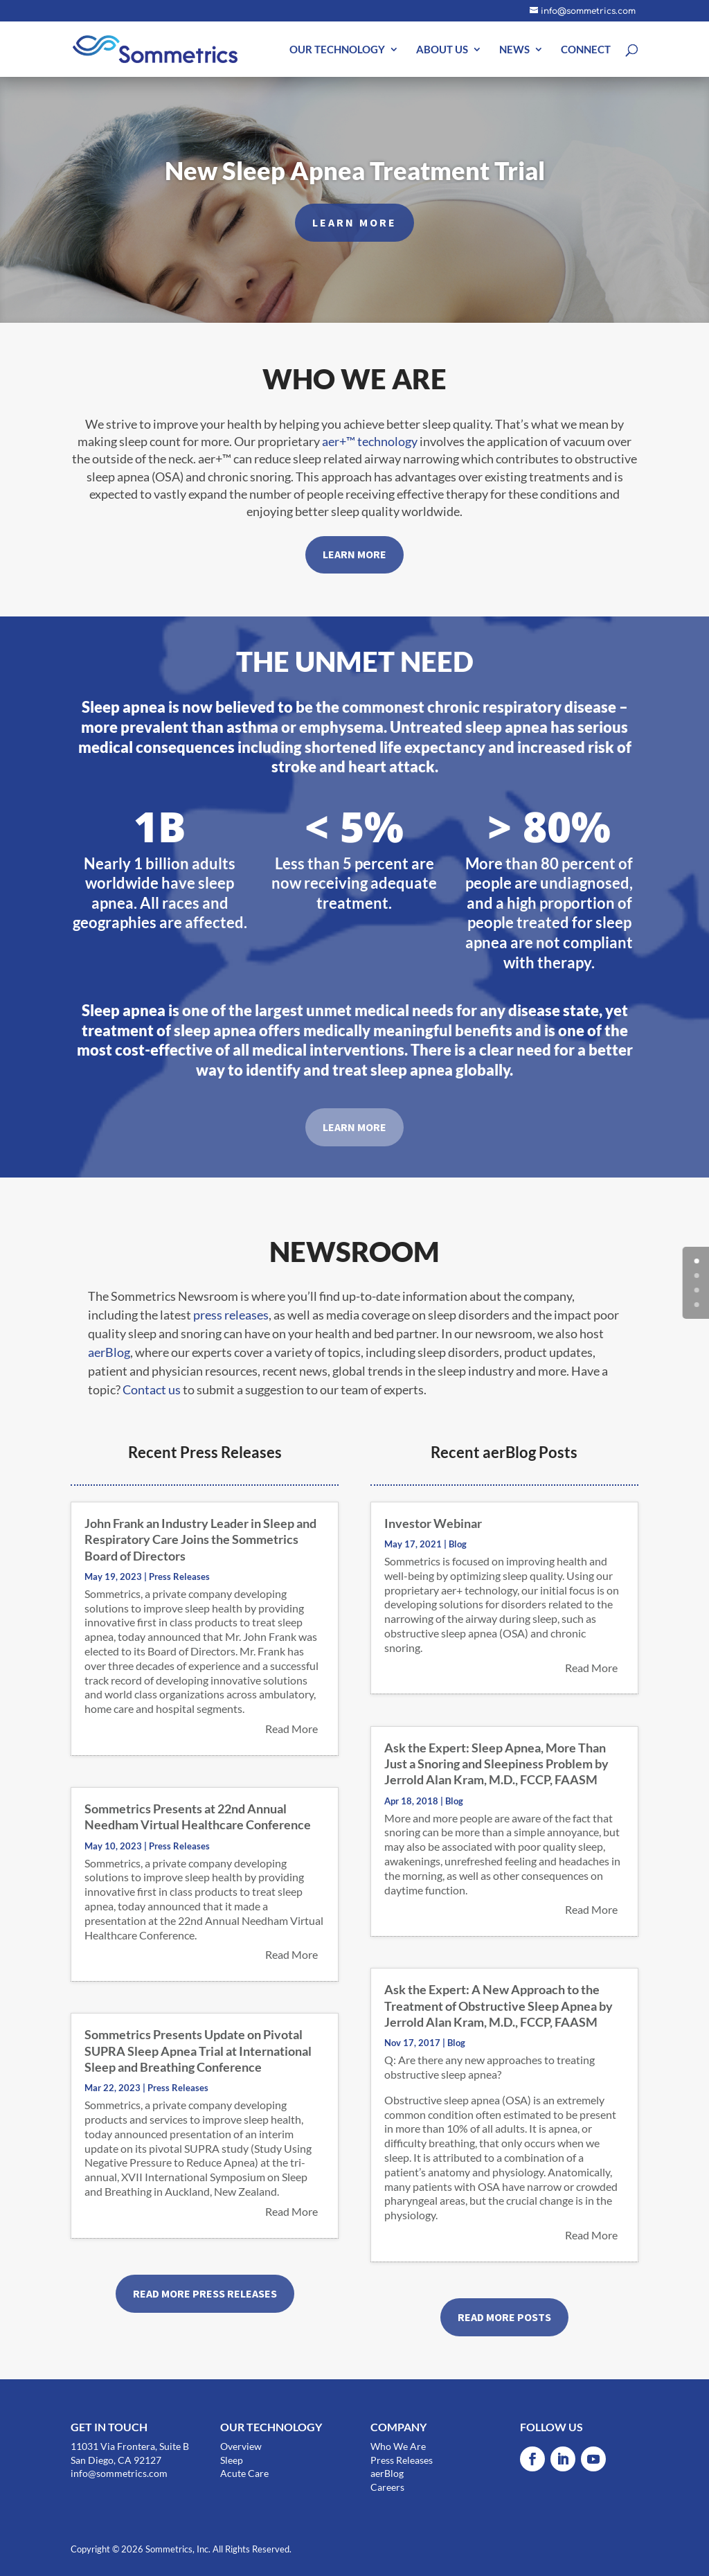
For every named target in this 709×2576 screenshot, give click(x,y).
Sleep (231, 2460)
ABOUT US (442, 49)
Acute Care (244, 2473)
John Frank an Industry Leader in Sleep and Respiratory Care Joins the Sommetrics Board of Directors (200, 1539)
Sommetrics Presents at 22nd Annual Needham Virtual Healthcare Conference (197, 1816)
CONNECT (586, 49)
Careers (387, 2487)
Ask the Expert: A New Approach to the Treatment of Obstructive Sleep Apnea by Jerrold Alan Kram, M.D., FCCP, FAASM (498, 2005)
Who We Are (398, 2446)
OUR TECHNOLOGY (337, 49)
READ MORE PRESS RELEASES (205, 2293)
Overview (241, 2446)
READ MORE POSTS (504, 2317)
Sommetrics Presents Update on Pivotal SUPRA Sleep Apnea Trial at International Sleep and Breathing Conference (198, 2051)
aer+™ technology (370, 441)
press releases (231, 1314)
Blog (458, 1543)
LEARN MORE (354, 231)
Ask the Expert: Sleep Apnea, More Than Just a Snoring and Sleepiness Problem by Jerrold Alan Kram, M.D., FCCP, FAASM (496, 1764)
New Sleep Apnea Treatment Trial (355, 178)
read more (291, 1728)
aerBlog (109, 1352)
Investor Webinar (433, 1523)
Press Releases (179, 1576)
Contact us (152, 1389)
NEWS (514, 49)
